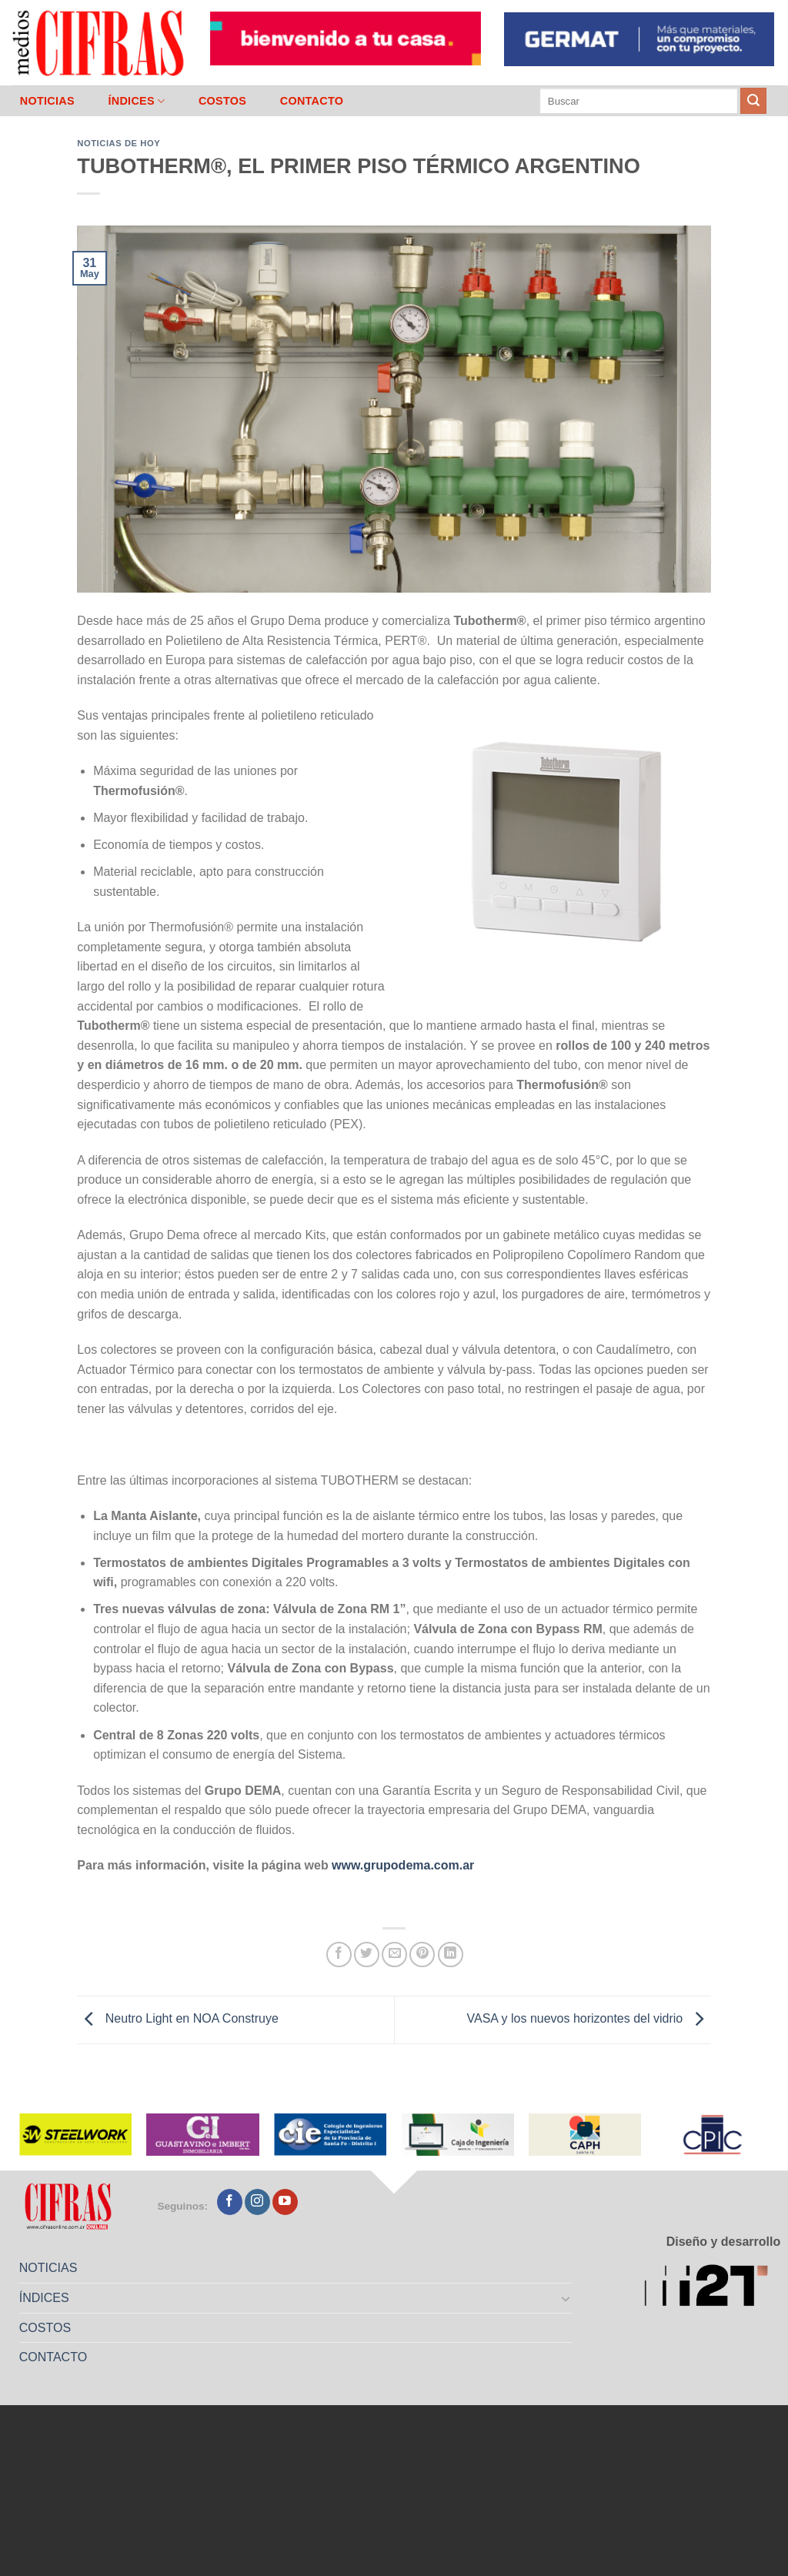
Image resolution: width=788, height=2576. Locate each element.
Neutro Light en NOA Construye (177, 2019)
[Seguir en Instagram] (257, 2202)
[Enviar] (753, 101)
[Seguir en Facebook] (229, 2202)
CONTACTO (312, 101)
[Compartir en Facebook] (339, 1954)
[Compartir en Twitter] (366, 1954)
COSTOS (222, 101)
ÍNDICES (136, 101)
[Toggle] (566, 2298)
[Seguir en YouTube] (285, 2202)
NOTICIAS (47, 101)
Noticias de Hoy (118, 143)
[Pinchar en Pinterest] (422, 1954)
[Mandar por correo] (394, 1954)
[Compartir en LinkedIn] (450, 1954)
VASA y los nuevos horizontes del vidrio (588, 2019)
